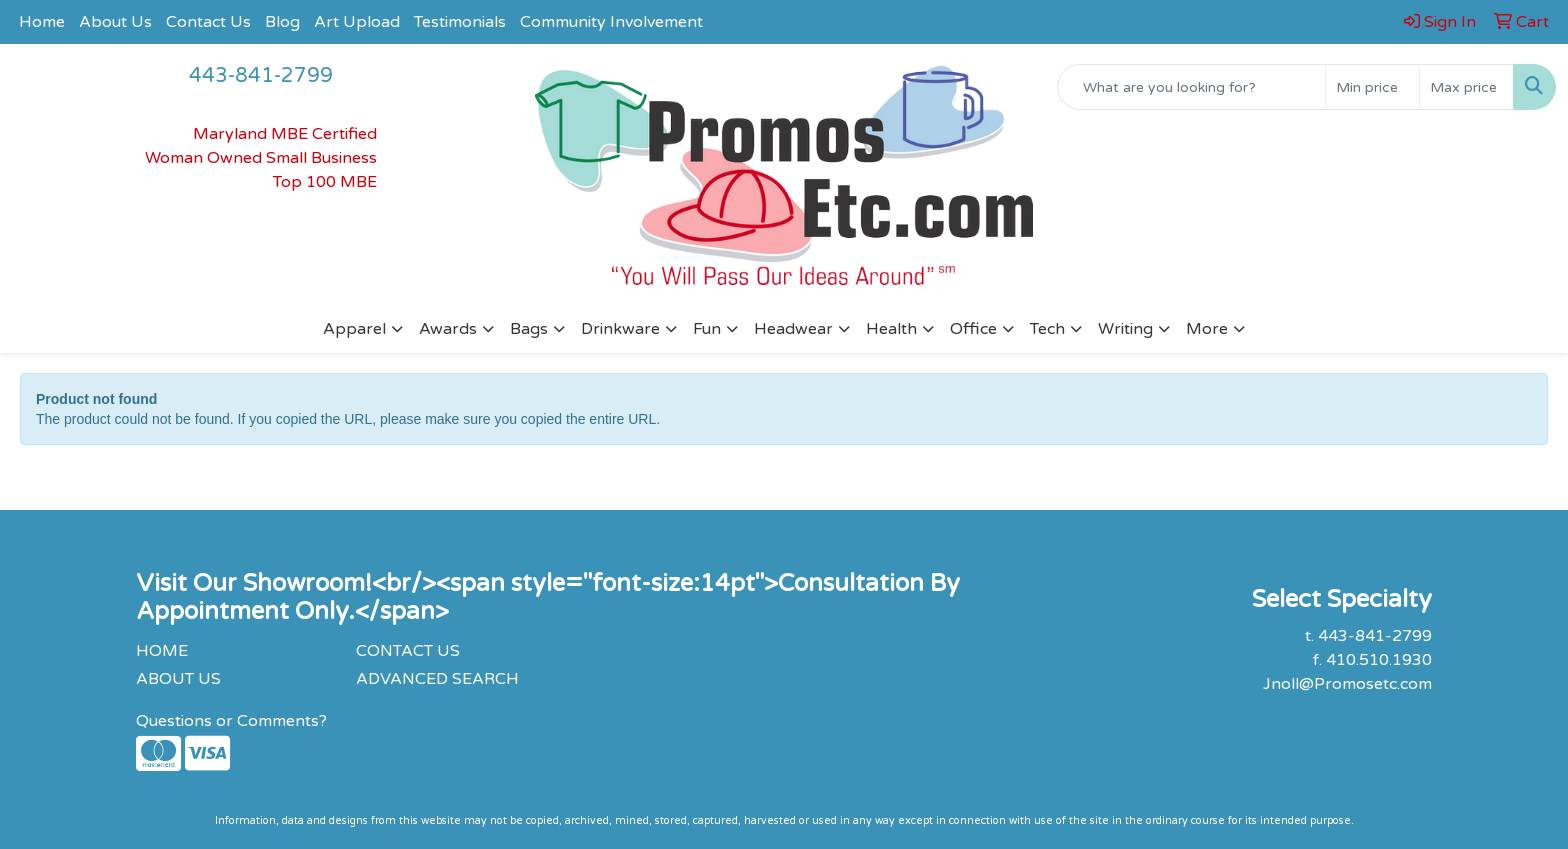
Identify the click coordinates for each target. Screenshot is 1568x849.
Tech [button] (1047, 329)
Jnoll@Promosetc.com (1347, 684)
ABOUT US (178, 679)
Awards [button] (448, 329)
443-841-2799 (261, 76)
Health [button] (891, 329)
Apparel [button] (354, 329)
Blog (282, 22)
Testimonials (460, 22)
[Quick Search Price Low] (1372, 87)
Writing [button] (1125, 329)
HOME (162, 651)
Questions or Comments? (231, 721)
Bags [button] (529, 329)
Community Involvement (611, 22)
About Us (115, 22)
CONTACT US (408, 651)
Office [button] (973, 329)
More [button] (1207, 329)
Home (42, 22)
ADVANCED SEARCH (437, 679)
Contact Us (208, 22)
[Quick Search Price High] (1466, 87)
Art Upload (357, 22)
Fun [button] (707, 329)
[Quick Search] (1191, 87)
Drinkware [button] (620, 329)
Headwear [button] (793, 329)
